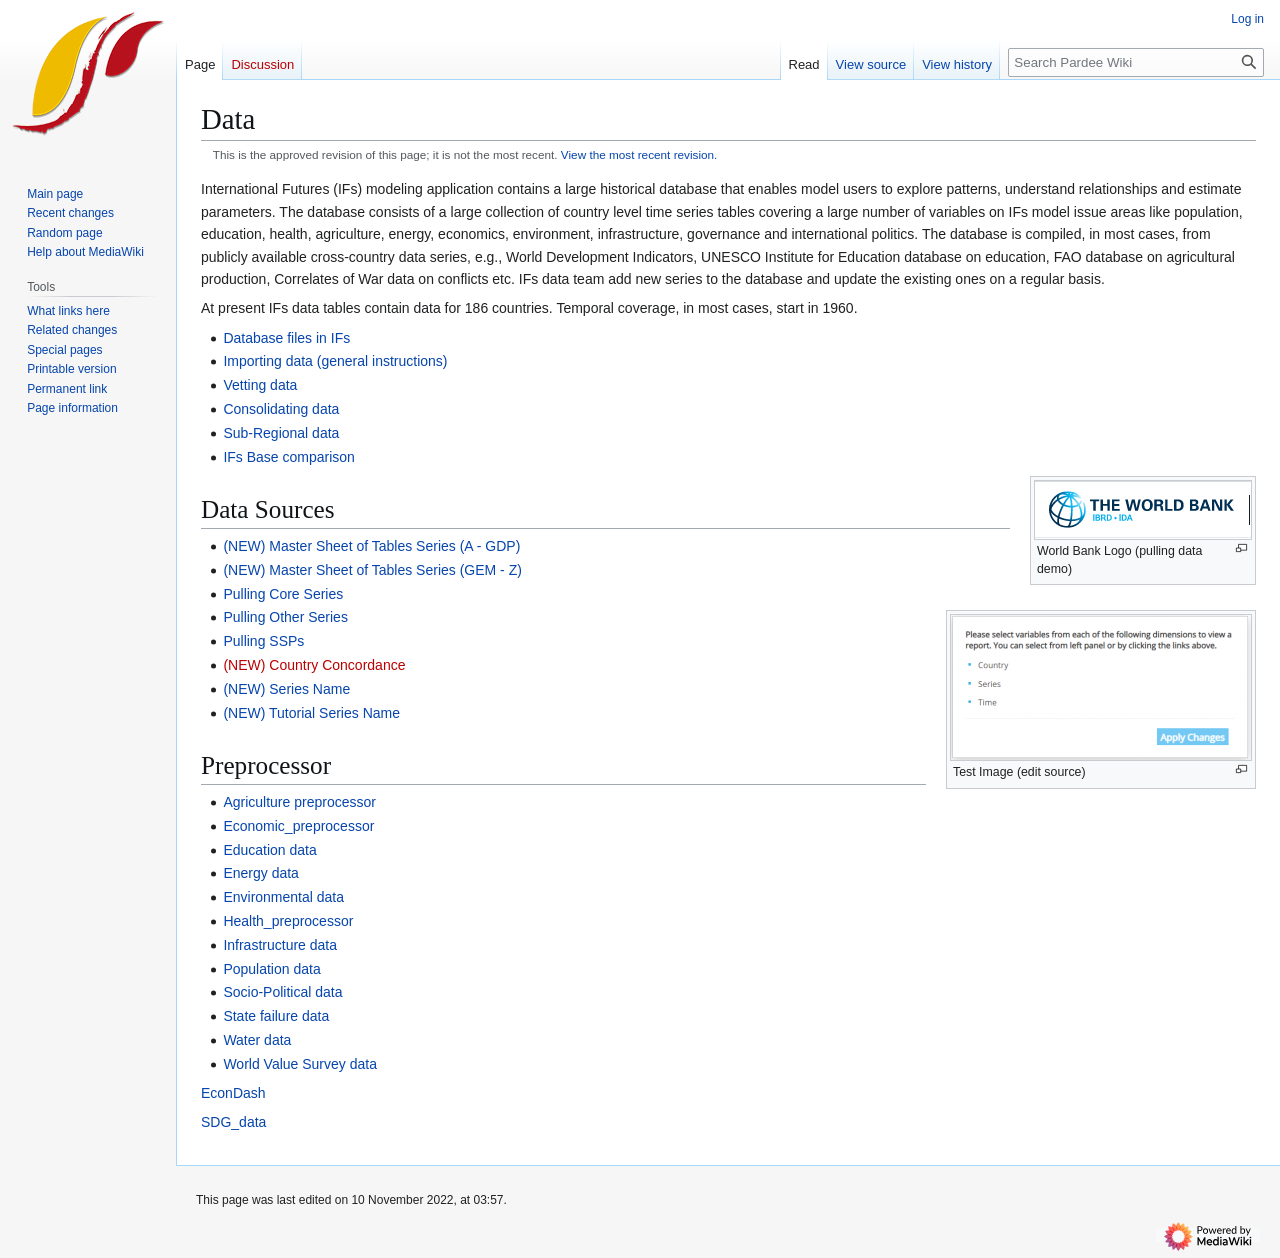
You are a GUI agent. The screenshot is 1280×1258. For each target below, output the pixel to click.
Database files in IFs (286, 338)
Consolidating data (281, 409)
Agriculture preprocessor (299, 802)
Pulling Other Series (285, 617)
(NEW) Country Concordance (314, 665)
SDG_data (233, 1122)
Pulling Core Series (283, 594)
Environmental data (283, 897)
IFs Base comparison (289, 457)
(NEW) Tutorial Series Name (311, 713)
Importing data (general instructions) (335, 361)
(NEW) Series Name (286, 689)
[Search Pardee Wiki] (1136, 62)
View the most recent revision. (639, 154)
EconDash (233, 1093)
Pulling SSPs (263, 641)
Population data (271, 969)
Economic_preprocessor (298, 826)
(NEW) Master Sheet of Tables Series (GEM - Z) (372, 570)
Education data (269, 850)
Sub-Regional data (281, 433)
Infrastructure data (280, 945)
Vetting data (260, 385)
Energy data (261, 873)
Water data (257, 1040)
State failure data (276, 1016)
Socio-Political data (282, 992)
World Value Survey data (300, 1064)
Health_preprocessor (288, 921)
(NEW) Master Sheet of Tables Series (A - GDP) (371, 546)
